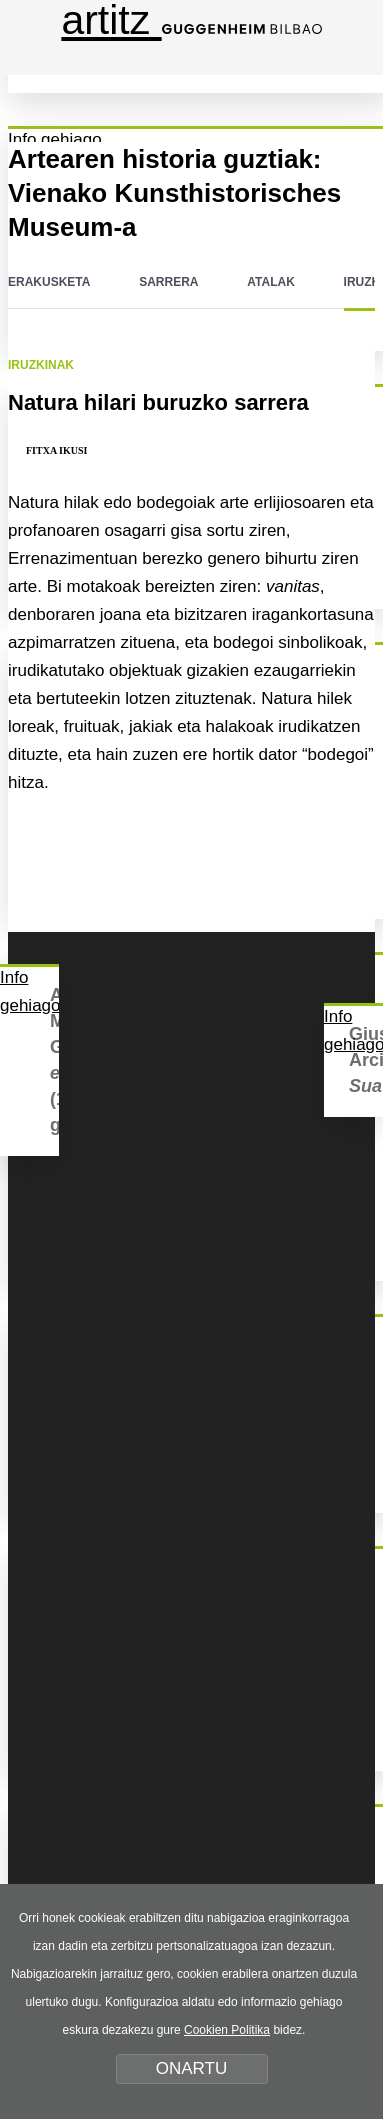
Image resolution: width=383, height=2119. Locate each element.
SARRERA (168, 282)
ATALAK (271, 282)
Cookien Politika (227, 2030)
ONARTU (191, 2068)
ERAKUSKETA (49, 282)
